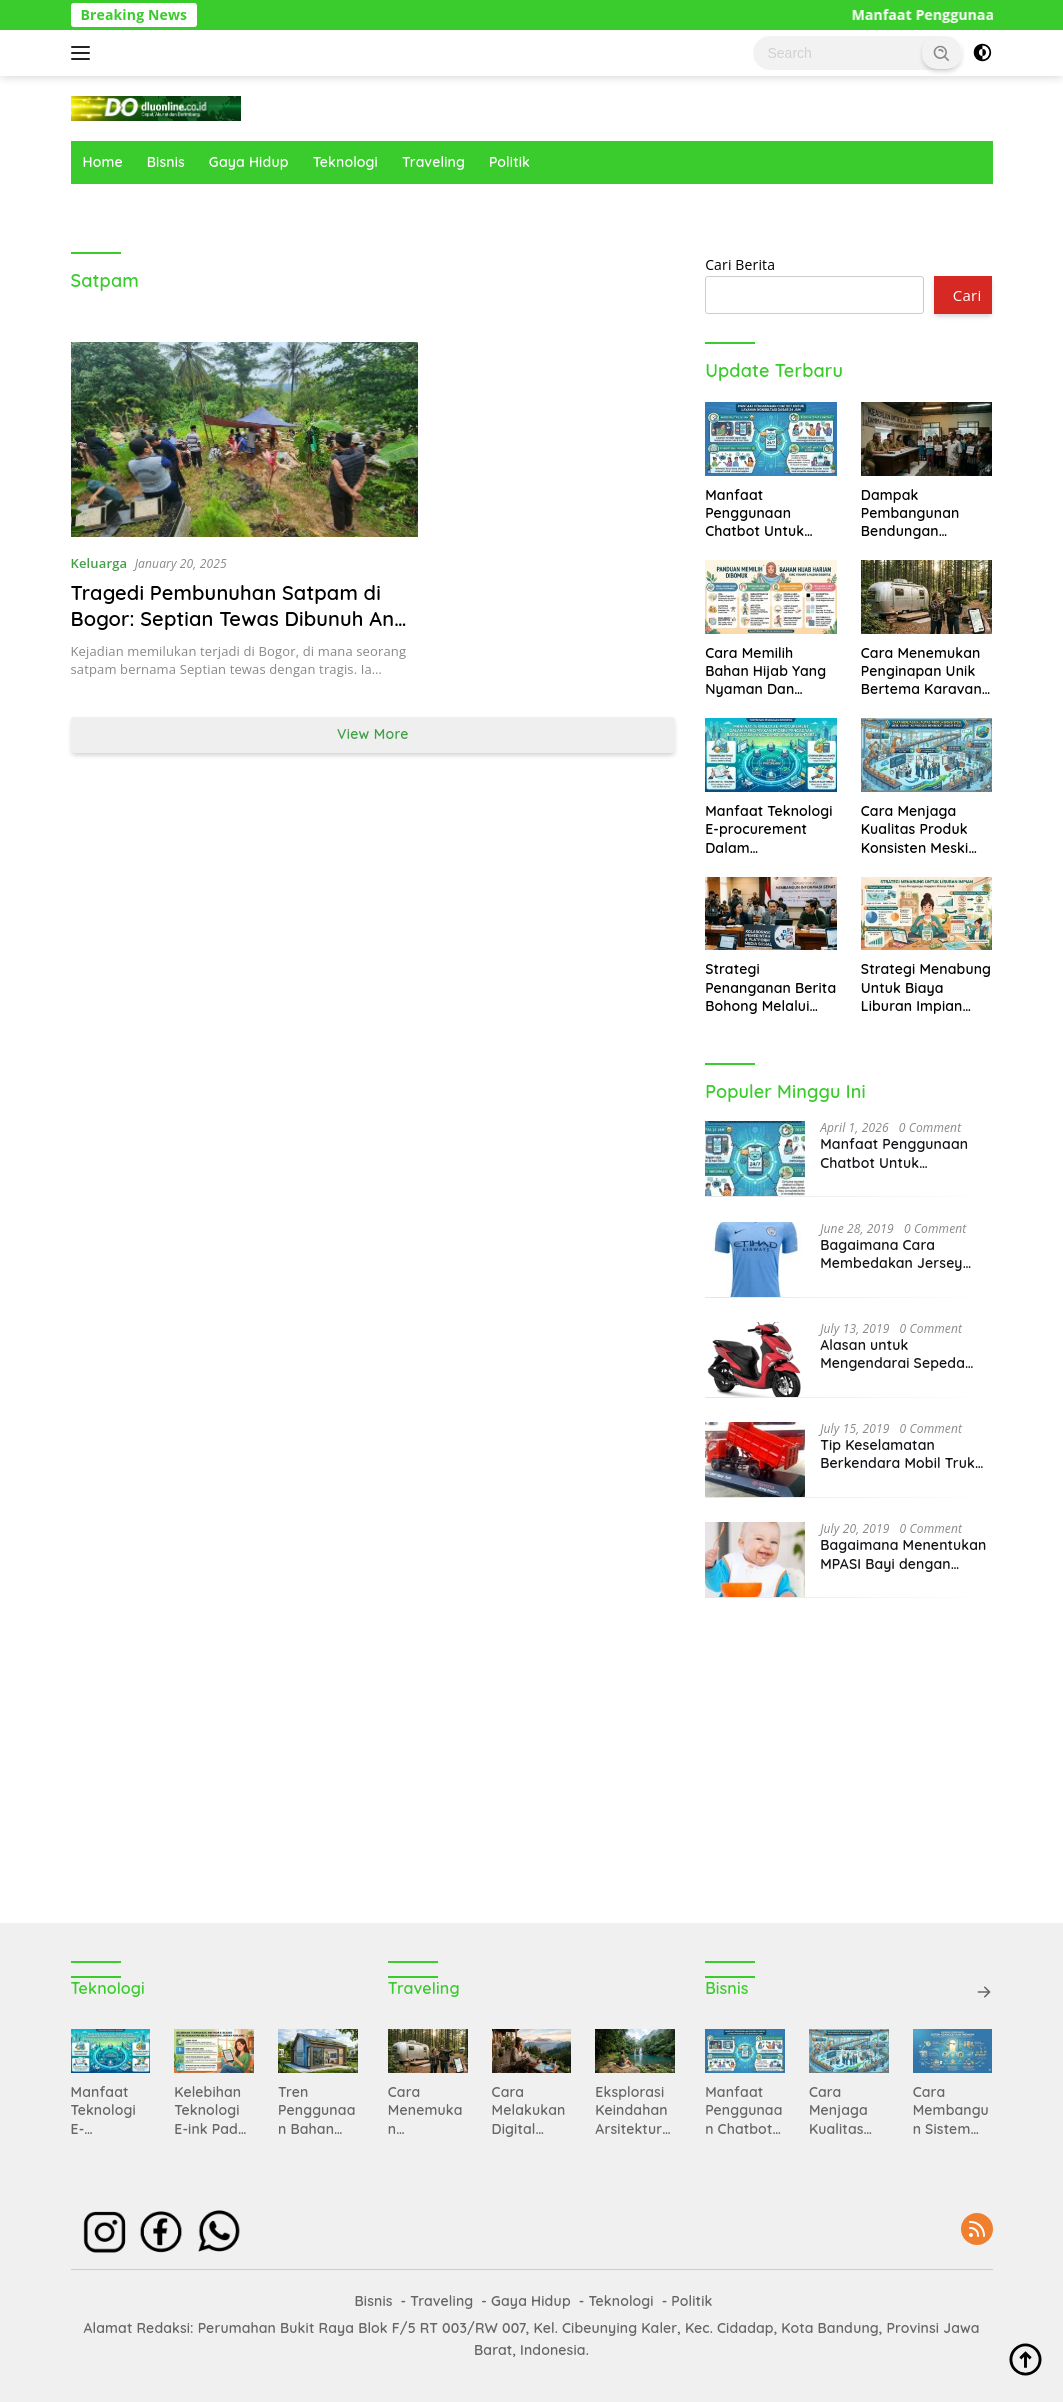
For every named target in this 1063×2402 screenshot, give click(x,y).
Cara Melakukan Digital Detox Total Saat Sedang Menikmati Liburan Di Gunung (531, 2110)
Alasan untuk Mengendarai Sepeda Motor (892, 1354)
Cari (967, 295)
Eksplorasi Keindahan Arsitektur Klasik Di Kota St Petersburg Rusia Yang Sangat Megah (632, 2110)
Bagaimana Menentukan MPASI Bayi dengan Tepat (903, 1554)
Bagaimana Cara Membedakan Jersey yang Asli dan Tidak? (891, 1254)
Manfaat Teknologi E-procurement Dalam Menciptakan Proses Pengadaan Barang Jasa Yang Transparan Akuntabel (768, 829)
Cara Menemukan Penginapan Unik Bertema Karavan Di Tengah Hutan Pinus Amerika (921, 671)
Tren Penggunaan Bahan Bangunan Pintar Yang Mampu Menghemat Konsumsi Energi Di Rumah (317, 2110)
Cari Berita (740, 264)
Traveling (433, 162)
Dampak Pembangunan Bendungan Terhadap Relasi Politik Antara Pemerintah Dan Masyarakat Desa (921, 513)
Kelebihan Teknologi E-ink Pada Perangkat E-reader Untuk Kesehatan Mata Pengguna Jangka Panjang (210, 2110)
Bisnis (166, 162)
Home (103, 162)
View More (373, 734)
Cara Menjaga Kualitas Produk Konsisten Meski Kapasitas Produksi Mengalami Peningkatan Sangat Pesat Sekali (926, 829)
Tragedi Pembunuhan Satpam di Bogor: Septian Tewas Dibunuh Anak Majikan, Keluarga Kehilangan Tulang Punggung (245, 631)
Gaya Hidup (249, 162)
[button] (942, 52)
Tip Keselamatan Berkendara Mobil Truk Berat (897, 1454)
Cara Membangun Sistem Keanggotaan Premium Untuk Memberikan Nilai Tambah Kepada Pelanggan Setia (951, 2110)
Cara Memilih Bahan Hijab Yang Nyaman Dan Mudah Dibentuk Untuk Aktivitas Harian (765, 671)
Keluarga (99, 563)
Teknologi (345, 162)
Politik (509, 162)
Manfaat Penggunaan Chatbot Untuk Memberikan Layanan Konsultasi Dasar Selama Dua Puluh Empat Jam (766, 513)
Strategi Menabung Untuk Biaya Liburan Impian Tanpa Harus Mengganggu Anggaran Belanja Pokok (926, 987)
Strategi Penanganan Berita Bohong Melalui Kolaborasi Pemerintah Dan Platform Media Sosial (770, 987)
